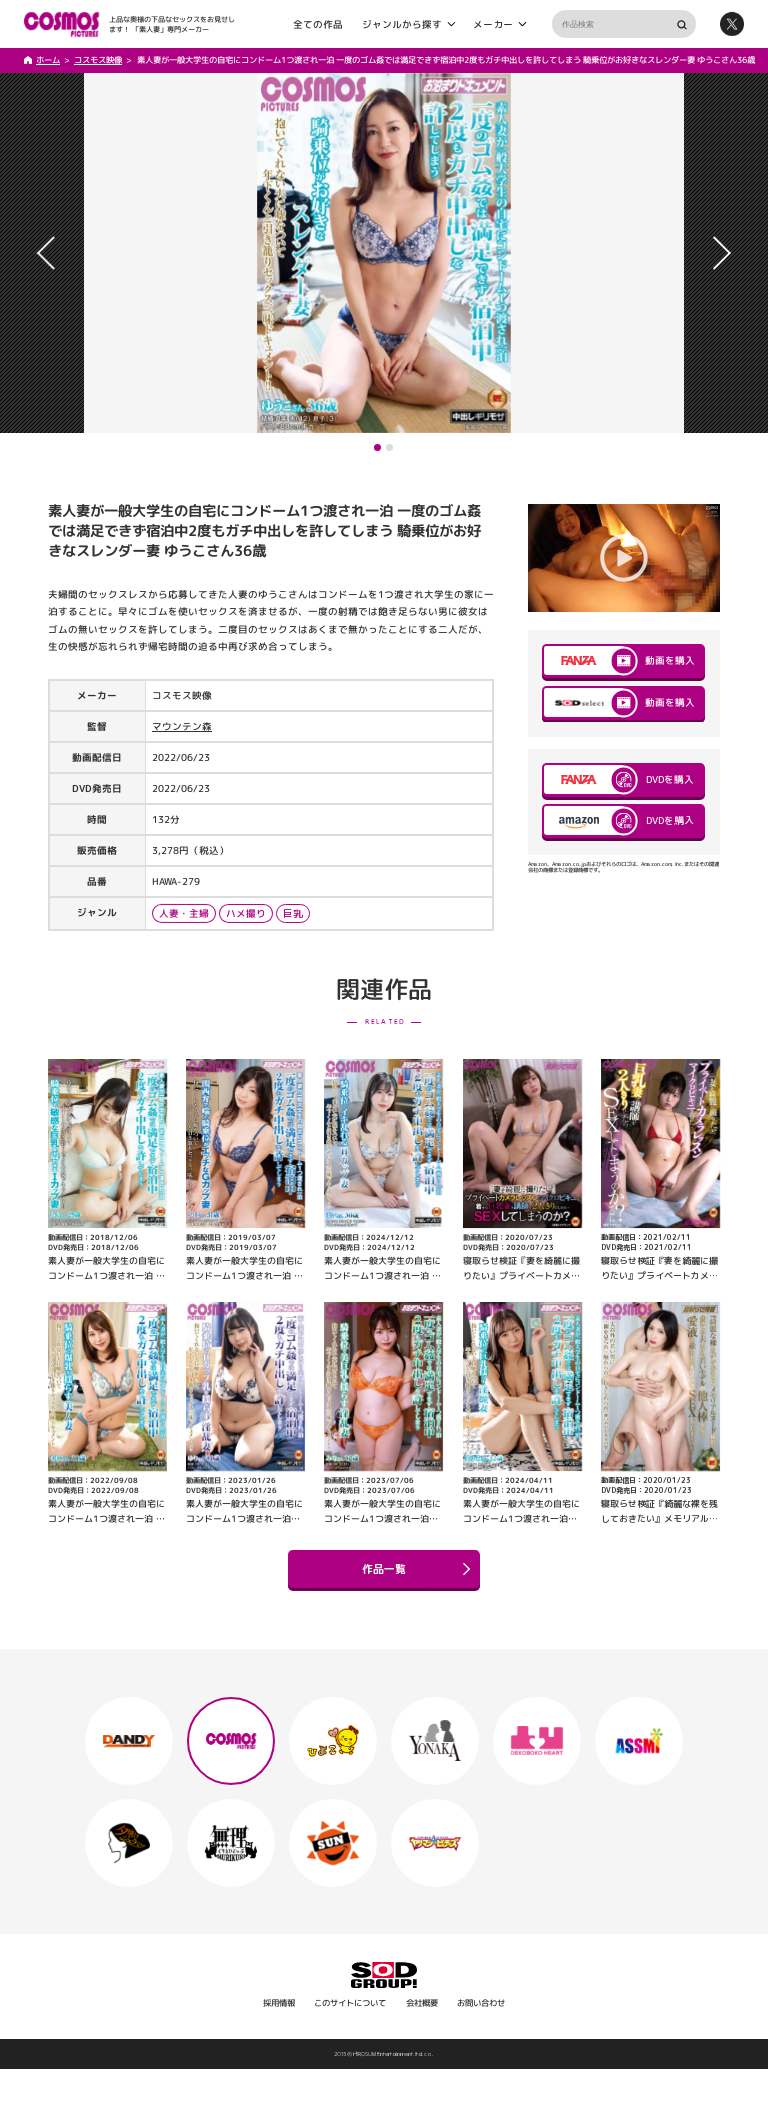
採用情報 (279, 2003)
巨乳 (293, 913)
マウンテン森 (182, 726)
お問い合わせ (481, 2003)
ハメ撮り (246, 913)
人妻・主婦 (184, 913)
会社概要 (422, 2003)
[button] (377, 447)
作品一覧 (416, 1569)
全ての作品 (318, 23)
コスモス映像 (98, 60)
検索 (681, 24)
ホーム (48, 60)
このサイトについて (350, 2003)
